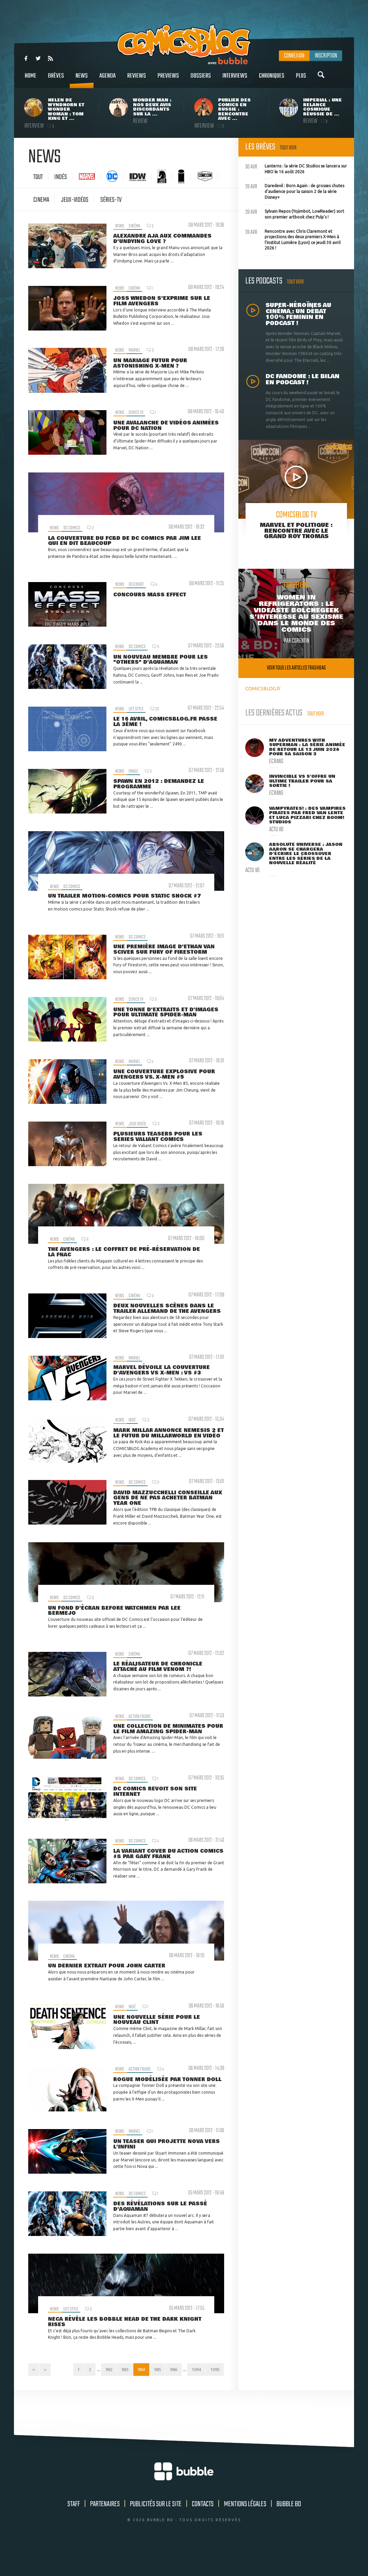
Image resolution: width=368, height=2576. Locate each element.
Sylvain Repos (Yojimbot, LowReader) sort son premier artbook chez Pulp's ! (294, 213)
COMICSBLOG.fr (263, 688)
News (82, 79)
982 (115, 2383)
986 (189, 2383)
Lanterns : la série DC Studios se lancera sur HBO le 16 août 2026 (296, 168)
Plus (301, 79)
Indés (60, 177)
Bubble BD (289, 2533)
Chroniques (271, 79)
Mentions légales (245, 2533)
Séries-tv (110, 200)
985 (170, 2383)
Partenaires (105, 2533)
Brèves (56, 79)
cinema (41, 200)
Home (30, 79)
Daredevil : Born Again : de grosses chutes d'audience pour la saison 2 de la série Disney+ (294, 190)
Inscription (326, 56)
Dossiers (201, 79)
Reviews (136, 79)
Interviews (235, 79)
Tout (38, 177)
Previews (168, 79)
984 (152, 2383)
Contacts (203, 2533)
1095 (213, 2398)
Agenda (107, 79)
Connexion (294, 56)
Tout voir (288, 147)
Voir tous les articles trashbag (296, 668)
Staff (73, 2533)
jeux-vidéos (74, 200)
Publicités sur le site (156, 2533)
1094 (213, 2383)
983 (133, 2383)
